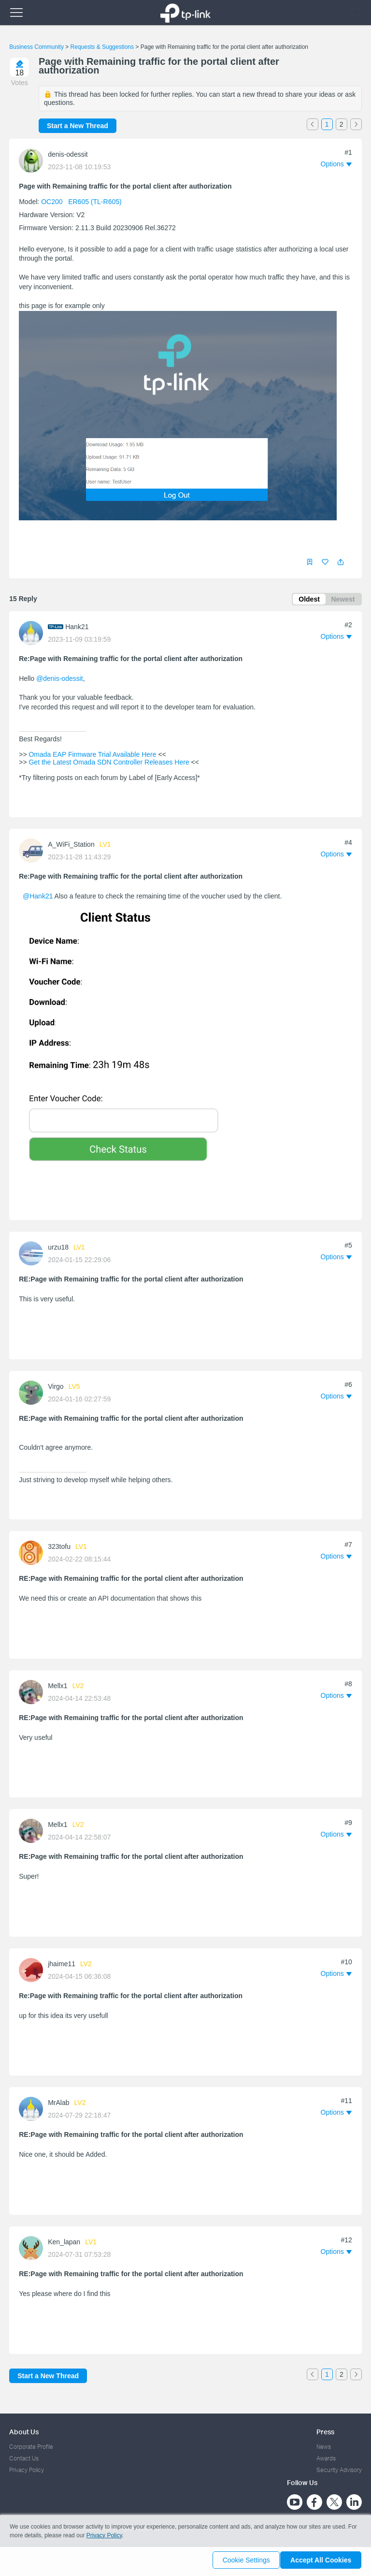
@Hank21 (38, 898)
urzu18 (58, 1249)
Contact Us (24, 2458)
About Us (24, 2432)
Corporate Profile (31, 2446)
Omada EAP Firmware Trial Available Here (92, 756)
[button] (340, 562)
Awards (326, 2458)
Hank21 (76, 628)
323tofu (59, 1548)
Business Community (36, 47)
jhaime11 (61, 1966)
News (323, 2446)
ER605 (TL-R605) (95, 202)
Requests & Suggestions (102, 47)
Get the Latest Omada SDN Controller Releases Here (109, 764)
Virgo (55, 1388)
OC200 (51, 202)
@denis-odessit (59, 680)
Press (325, 2432)
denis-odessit (68, 154)
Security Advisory (339, 2470)
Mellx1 (57, 1687)
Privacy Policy (26, 2470)
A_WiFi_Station (71, 846)
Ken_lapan (64, 2244)
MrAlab (58, 2104)
